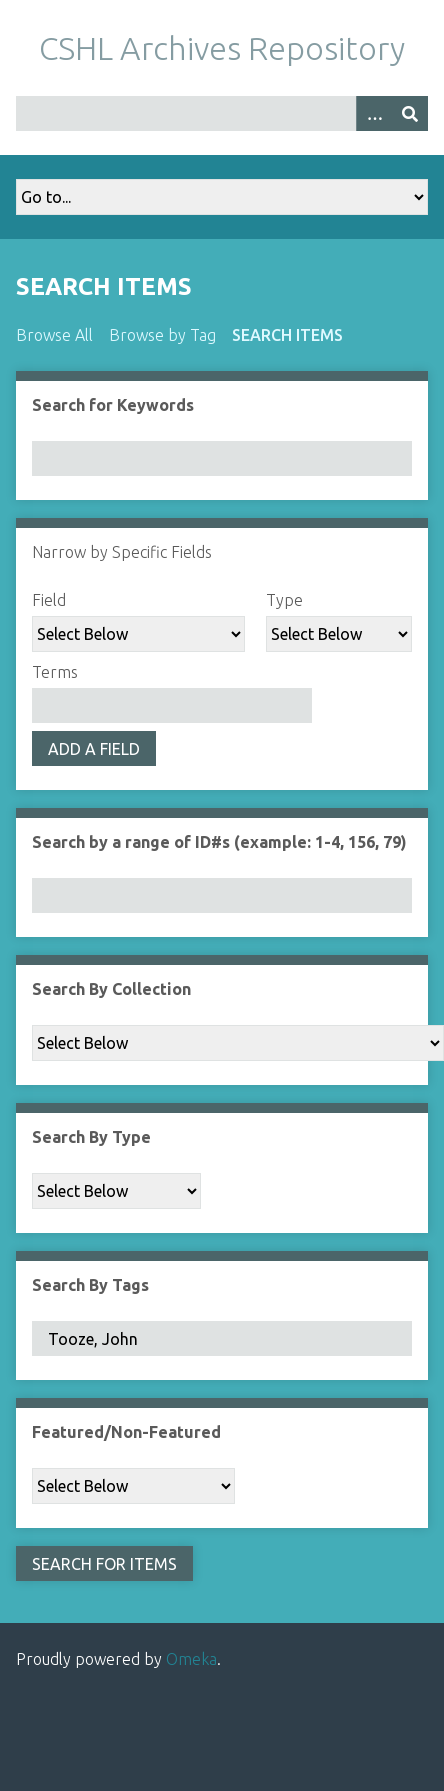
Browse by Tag (162, 335)
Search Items (287, 335)
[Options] (374, 113)
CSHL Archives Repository (222, 48)
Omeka (191, 1659)
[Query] (222, 113)
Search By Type (91, 1137)
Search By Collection (111, 989)
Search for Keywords (113, 405)
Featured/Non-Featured (126, 1432)
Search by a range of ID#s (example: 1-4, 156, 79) (219, 842)
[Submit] (410, 113)
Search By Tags (90, 1285)
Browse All (54, 335)
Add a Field (94, 749)
